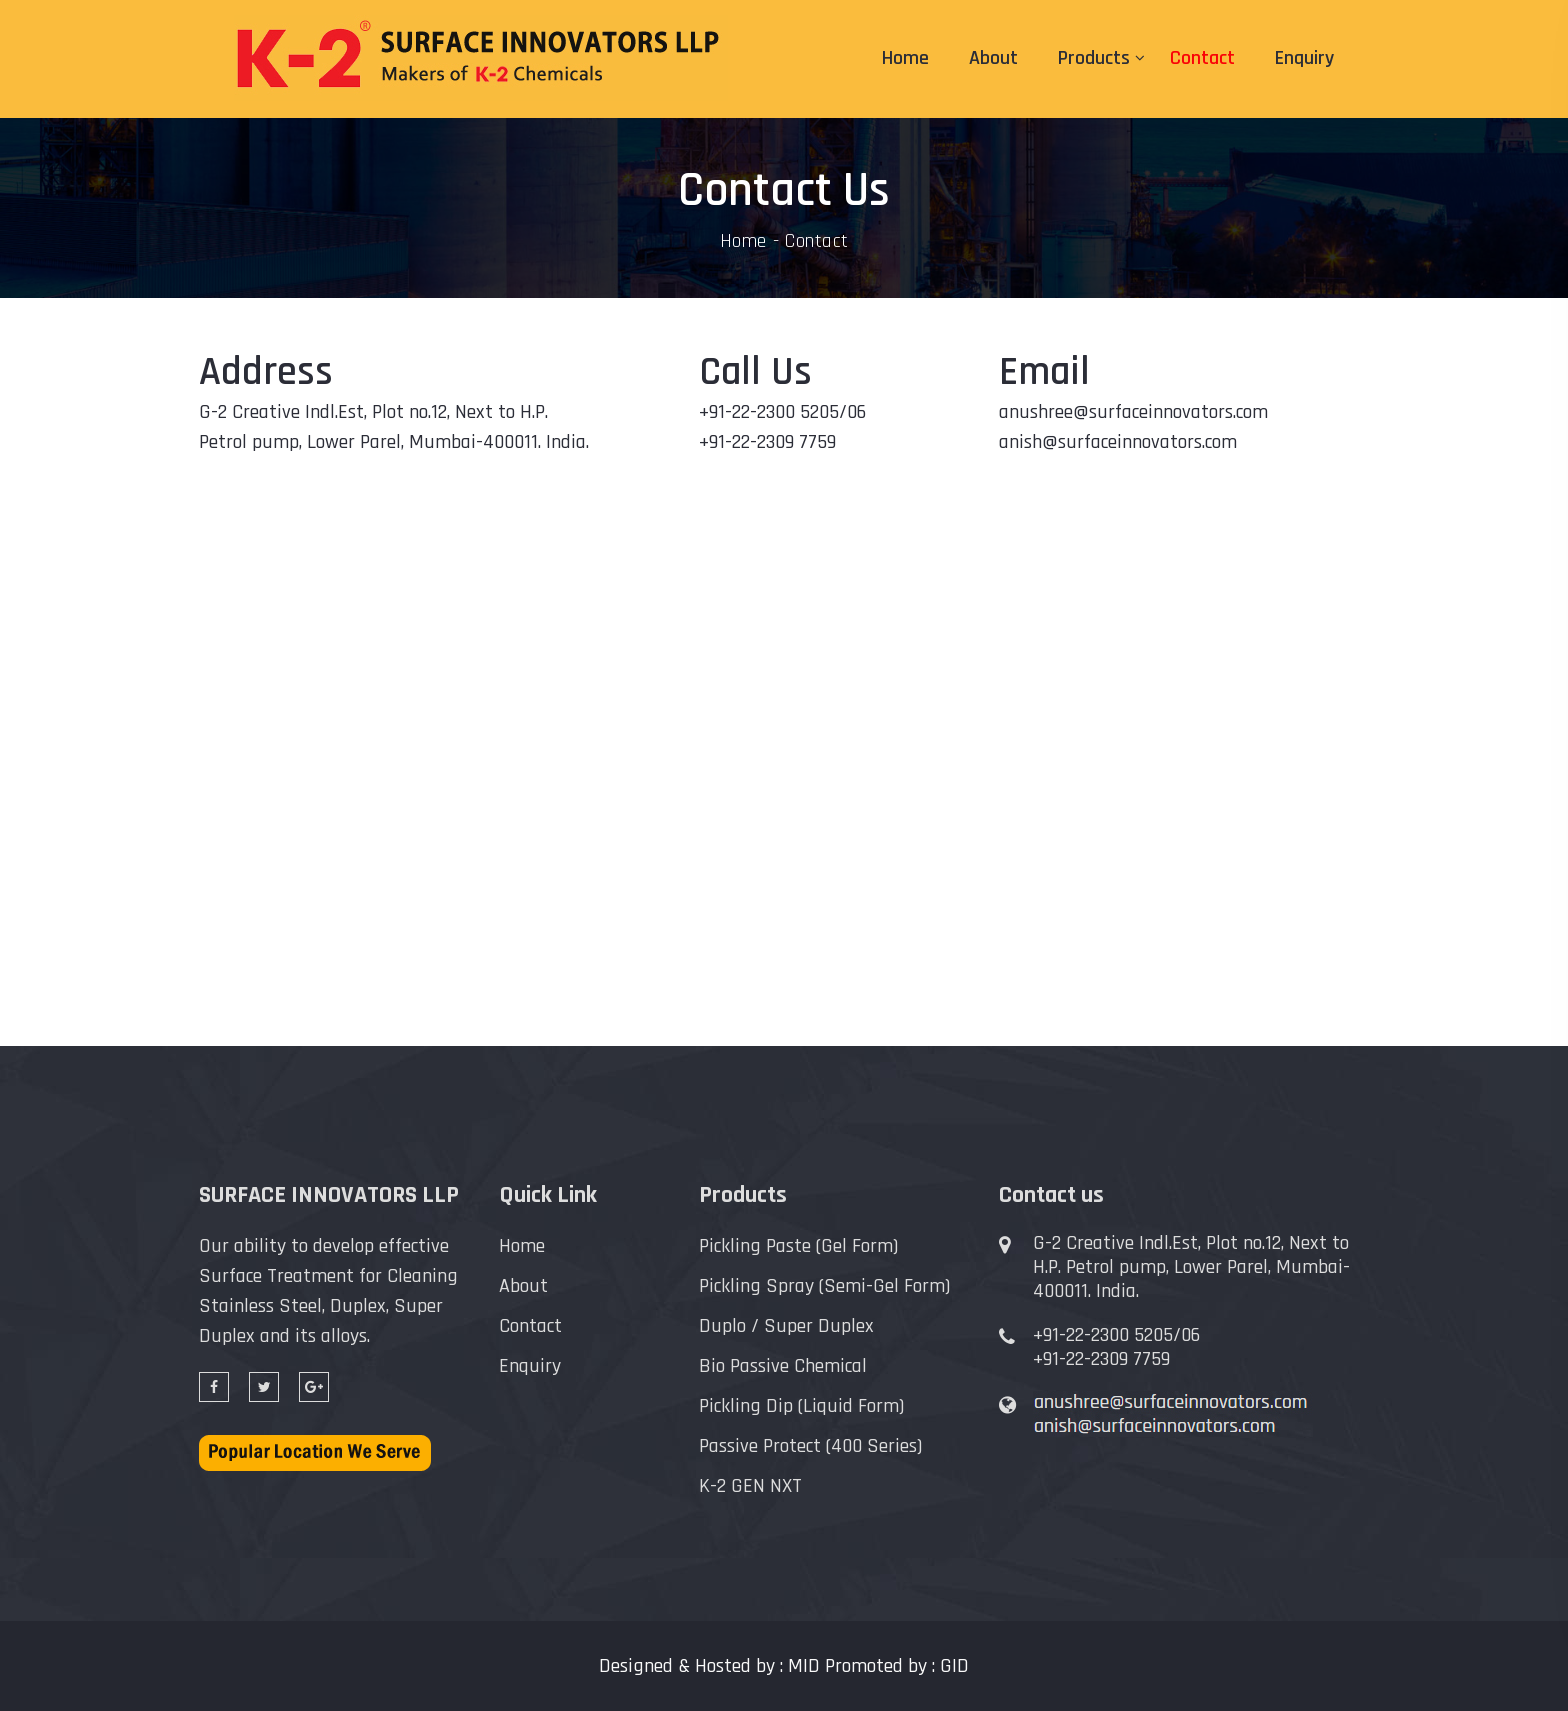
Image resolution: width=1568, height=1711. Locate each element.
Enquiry (1304, 58)
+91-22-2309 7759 (1101, 1359)
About (993, 58)
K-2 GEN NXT (750, 1486)
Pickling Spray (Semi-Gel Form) (824, 1286)
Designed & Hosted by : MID (709, 1666)
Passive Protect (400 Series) (810, 1446)
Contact (1202, 58)
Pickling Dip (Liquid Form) (801, 1406)
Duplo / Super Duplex (786, 1326)
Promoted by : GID (897, 1666)
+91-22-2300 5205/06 (1116, 1335)
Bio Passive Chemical (783, 1366)
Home (905, 58)
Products (1094, 58)
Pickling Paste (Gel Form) (798, 1246)
